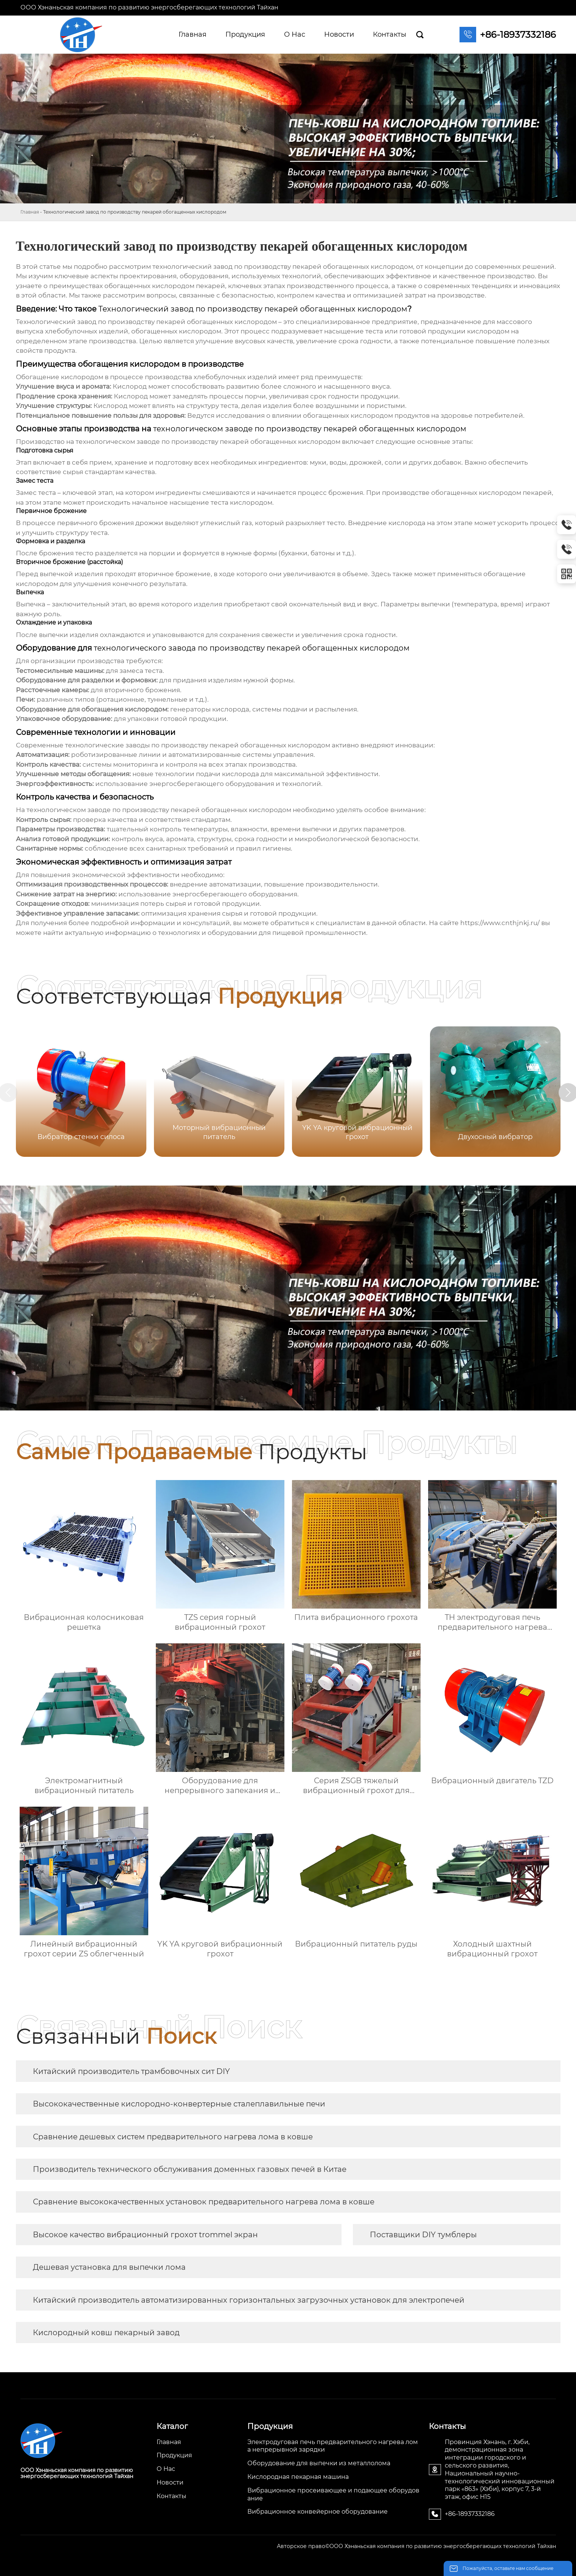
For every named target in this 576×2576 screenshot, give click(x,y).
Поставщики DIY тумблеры (423, 2234)
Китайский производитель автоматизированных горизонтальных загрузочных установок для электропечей (248, 2300)
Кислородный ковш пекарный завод (106, 2332)
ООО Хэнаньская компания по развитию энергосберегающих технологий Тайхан (149, 7)
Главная (29, 212)
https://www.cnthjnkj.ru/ (500, 923)
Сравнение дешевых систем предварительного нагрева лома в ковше (173, 2136)
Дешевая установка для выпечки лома (109, 2267)
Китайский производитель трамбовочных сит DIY (131, 2071)
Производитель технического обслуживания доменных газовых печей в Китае (189, 2169)
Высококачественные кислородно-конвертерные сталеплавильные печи (179, 2103)
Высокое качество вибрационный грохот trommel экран (145, 2234)
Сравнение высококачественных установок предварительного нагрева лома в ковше (203, 2201)
